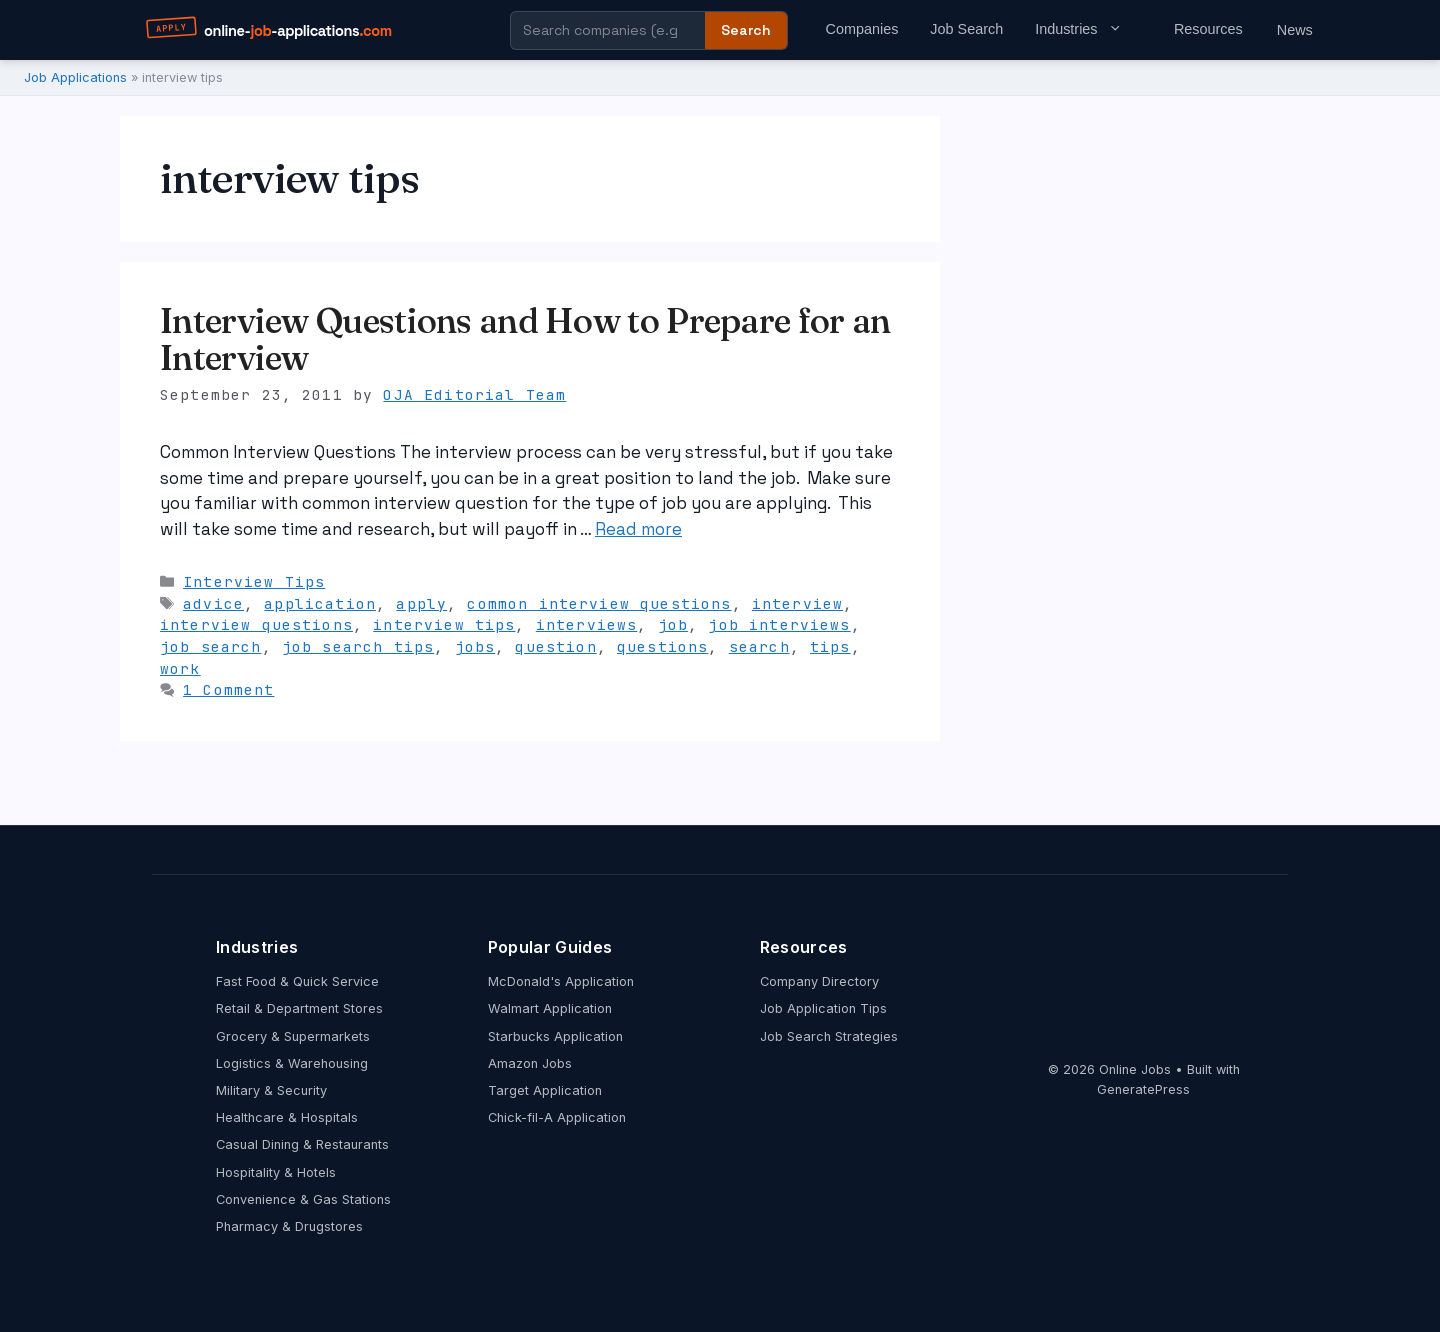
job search (211, 646)
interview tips (444, 624)
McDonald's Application (561, 981)
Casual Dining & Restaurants (302, 1144)
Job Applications (75, 77)
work (180, 668)
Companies (862, 29)
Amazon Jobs (530, 1063)
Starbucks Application (555, 1036)
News (1295, 30)
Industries (1088, 29)
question (555, 646)
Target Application (545, 1090)
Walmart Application (550, 1008)
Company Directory (819, 981)
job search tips (358, 646)
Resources (1208, 29)
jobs (475, 646)
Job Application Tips (823, 1008)
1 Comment (228, 689)
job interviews (779, 624)
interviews (587, 624)
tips (830, 646)
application (320, 603)
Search (746, 30)
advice (213, 603)
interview (797, 603)
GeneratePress (1143, 1089)
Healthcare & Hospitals (287, 1117)
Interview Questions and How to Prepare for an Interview (525, 339)
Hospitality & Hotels (276, 1172)
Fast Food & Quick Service (297, 981)
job (673, 624)
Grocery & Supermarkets (293, 1036)
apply (421, 603)
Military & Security (271, 1090)
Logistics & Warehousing (292, 1063)
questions (662, 646)
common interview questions (599, 603)
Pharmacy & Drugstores (289, 1226)
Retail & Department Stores (299, 1008)
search (759, 646)
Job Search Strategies (829, 1036)
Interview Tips (254, 581)
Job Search (966, 29)
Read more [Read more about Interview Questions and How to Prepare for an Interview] (638, 529)
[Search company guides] (608, 30)
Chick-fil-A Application (557, 1117)
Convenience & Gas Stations (303, 1199)
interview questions (256, 624)
